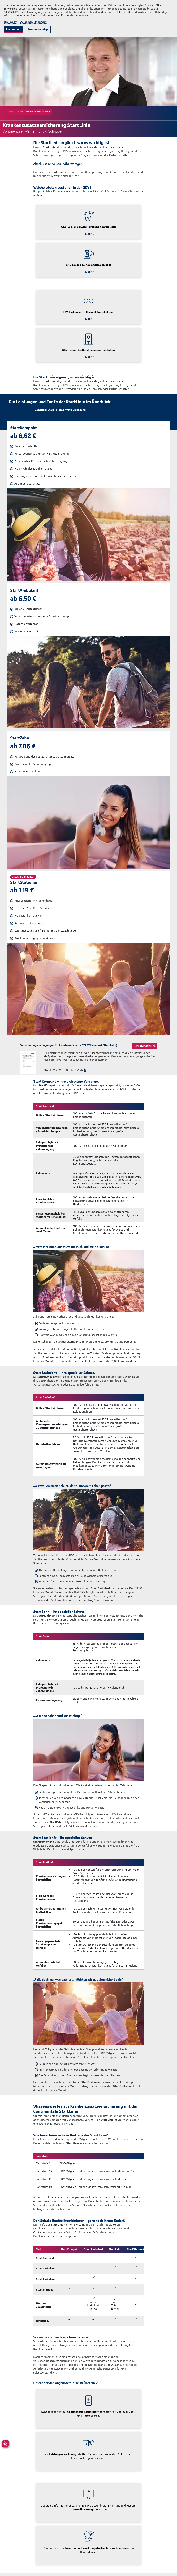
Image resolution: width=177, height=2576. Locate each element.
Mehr (88, 233)
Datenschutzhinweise (33, 21)
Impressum (10, 21)
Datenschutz (124, 12)
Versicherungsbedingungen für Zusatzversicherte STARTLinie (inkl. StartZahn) (68, 1045)
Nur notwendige (38, 29)
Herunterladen (142, 1046)
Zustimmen (13, 29)
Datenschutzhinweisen (75, 15)
